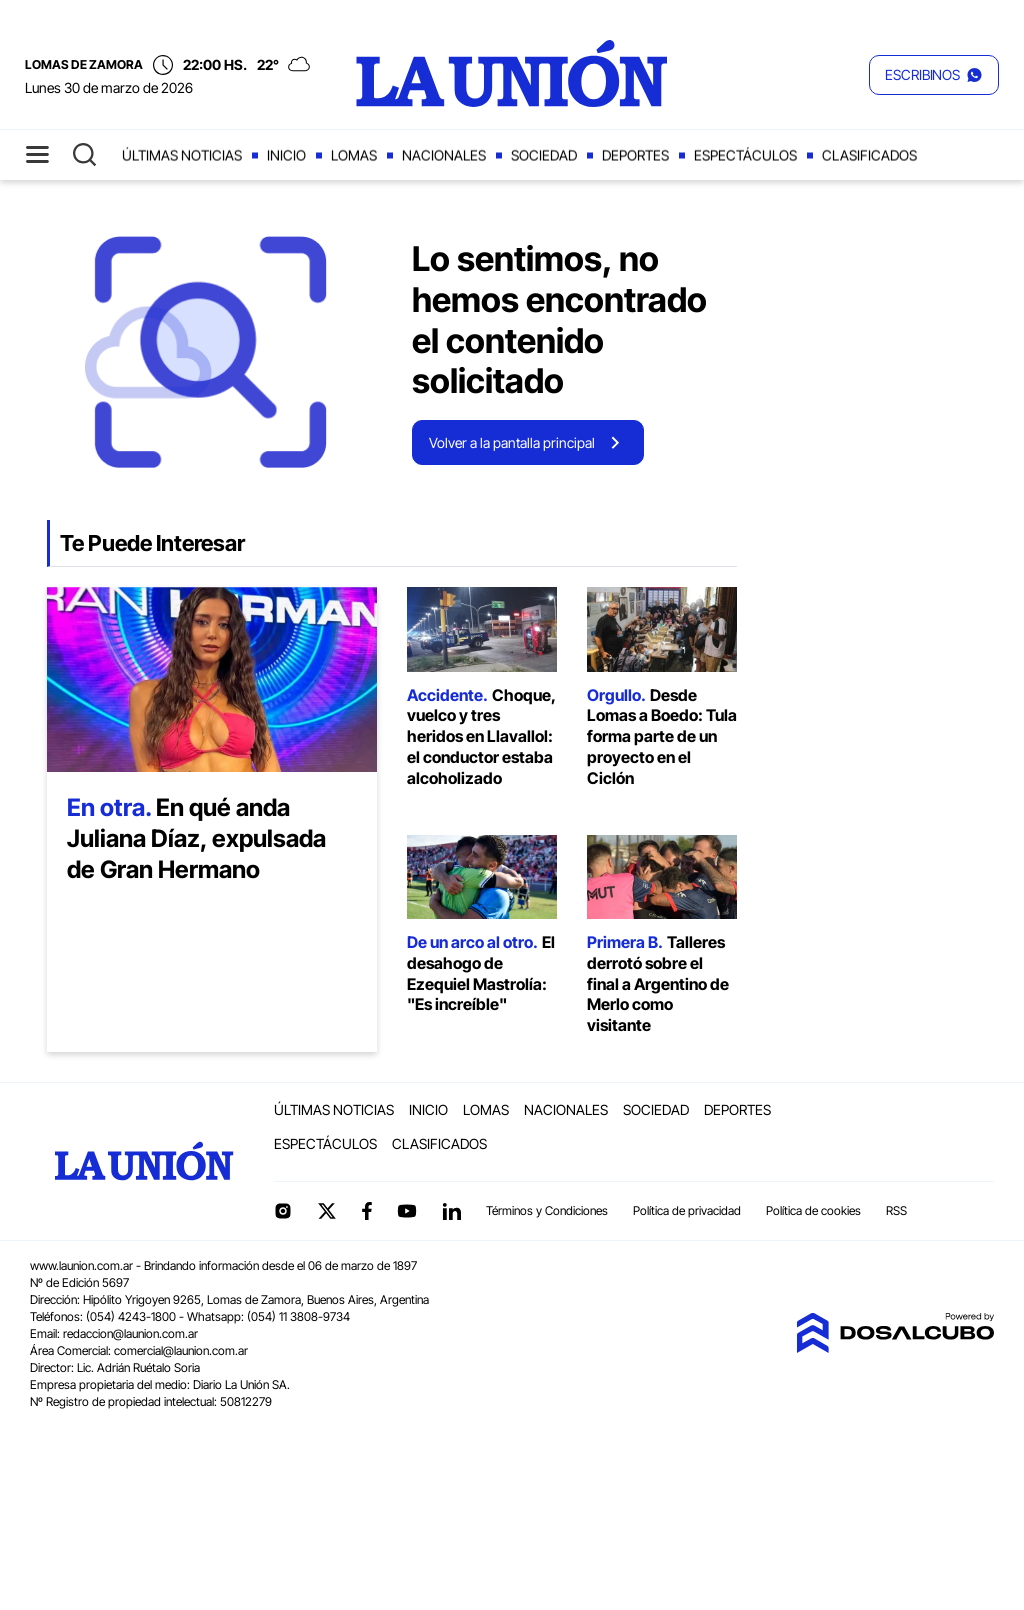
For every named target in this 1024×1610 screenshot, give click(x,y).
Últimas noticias (182, 155)
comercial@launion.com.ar (181, 1350)
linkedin (451, 1211)
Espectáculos (745, 155)
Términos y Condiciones (547, 1210)
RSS (896, 1210)
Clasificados (869, 155)
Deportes (635, 155)
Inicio (286, 155)
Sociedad (544, 155)
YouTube (407, 1211)
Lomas (354, 155)
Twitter (327, 1211)
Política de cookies (813, 1210)
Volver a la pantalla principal (512, 442)
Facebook (367, 1211)
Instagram (283, 1211)
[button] (934, 75)
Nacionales (444, 155)
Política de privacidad (687, 1210)
